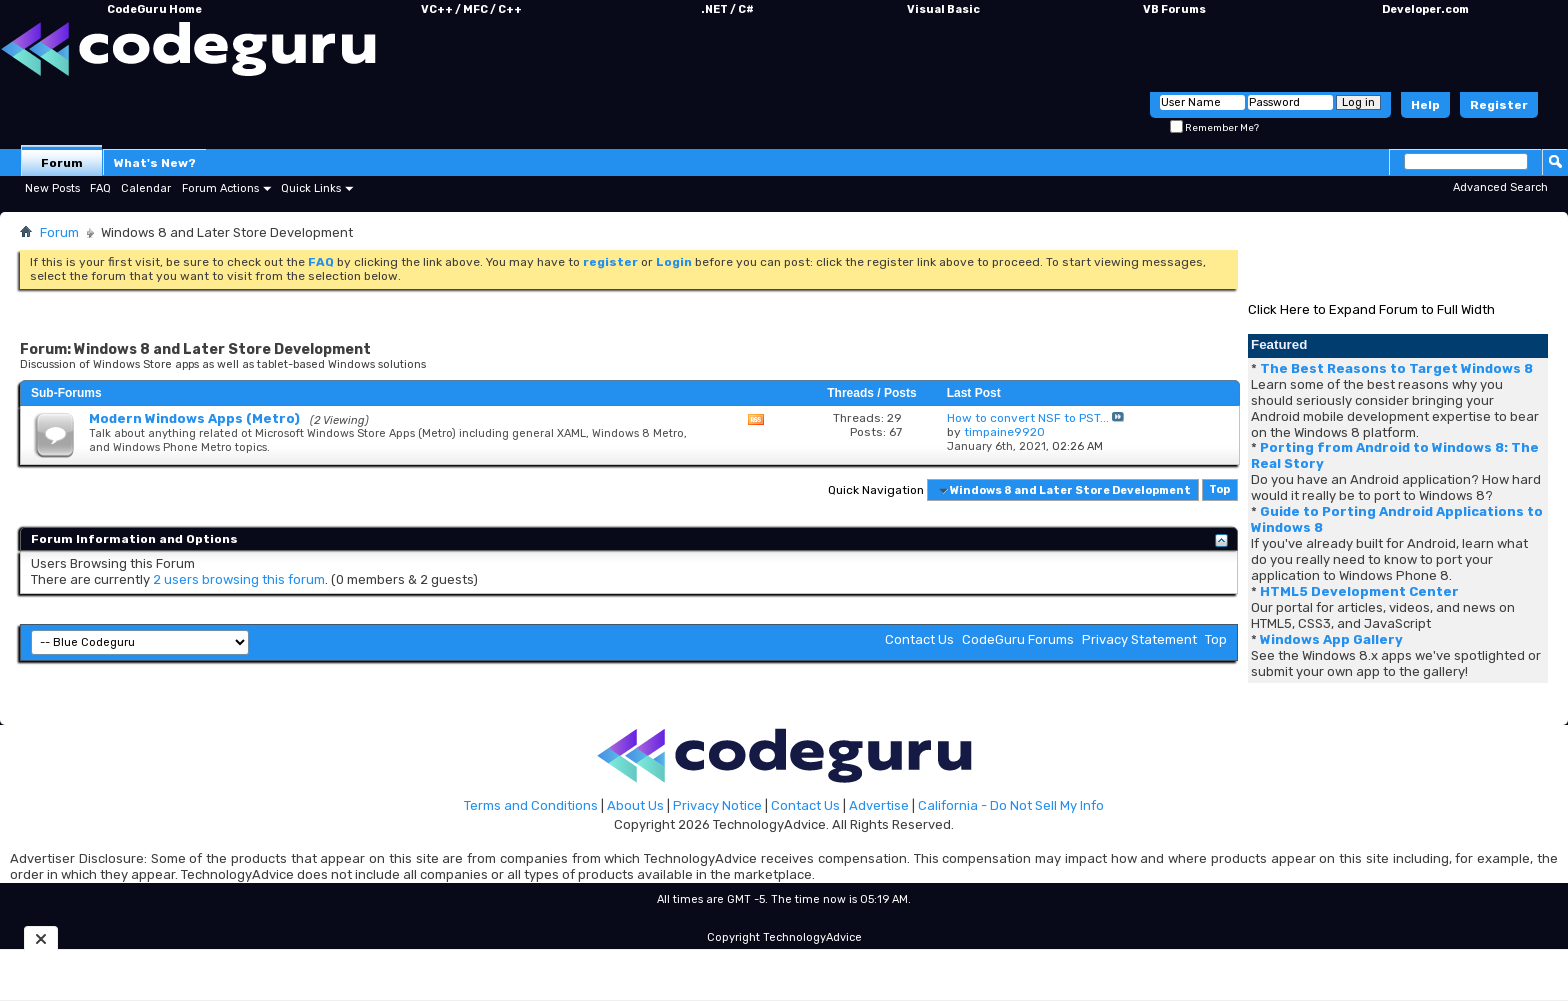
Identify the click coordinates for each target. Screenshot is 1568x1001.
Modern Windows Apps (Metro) (194, 418)
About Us (635, 805)
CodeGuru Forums (1018, 639)
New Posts (52, 188)
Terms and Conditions (531, 805)
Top (1219, 490)
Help (1425, 105)
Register (1499, 105)
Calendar (146, 188)
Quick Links (311, 188)
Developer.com (1425, 9)
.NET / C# (727, 9)
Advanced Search (1500, 187)
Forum (62, 163)
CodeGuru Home (154, 9)
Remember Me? (1214, 128)
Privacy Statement (1139, 639)
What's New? (155, 163)
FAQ (100, 188)
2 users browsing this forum (239, 579)
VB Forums (1174, 9)
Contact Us (919, 639)
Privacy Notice (717, 805)
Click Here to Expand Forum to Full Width (1371, 309)
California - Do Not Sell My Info (1011, 805)
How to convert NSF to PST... (1028, 418)
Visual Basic (943, 9)
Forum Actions (220, 188)
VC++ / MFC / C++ (471, 9)
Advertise (879, 805)
